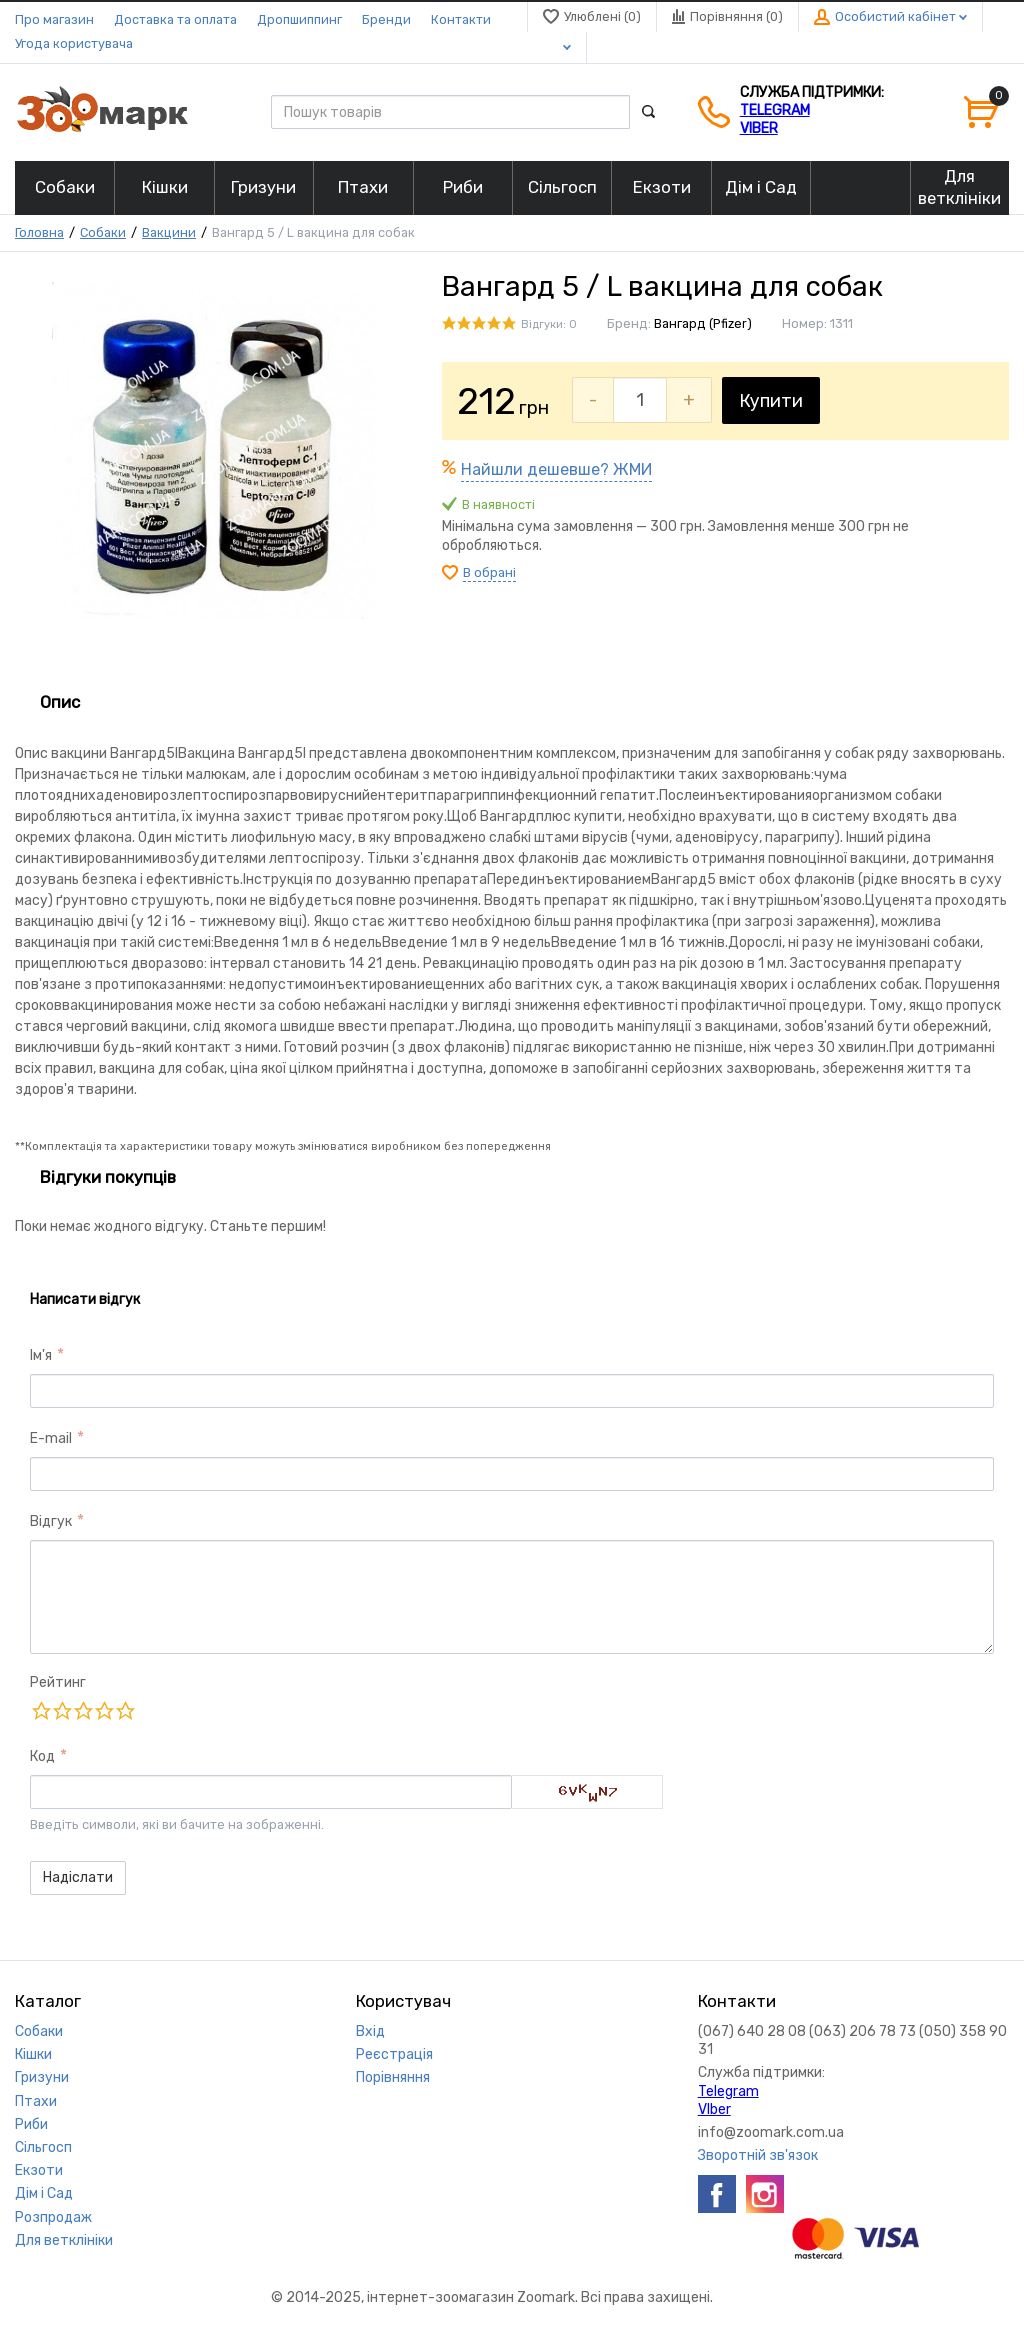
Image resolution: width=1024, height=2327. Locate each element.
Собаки (103, 232)
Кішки (33, 2054)
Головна (39, 232)
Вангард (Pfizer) (703, 323)
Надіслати (78, 1877)
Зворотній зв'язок (758, 2155)
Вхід (370, 2031)
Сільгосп (43, 2147)
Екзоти (39, 2170)
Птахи (36, 2101)
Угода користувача (74, 43)
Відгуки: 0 (549, 324)
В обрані (489, 572)
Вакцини (169, 232)
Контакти (461, 19)
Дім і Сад (44, 2193)
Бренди (386, 19)
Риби (31, 2124)
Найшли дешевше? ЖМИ (556, 469)
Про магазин (54, 19)
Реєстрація (394, 2054)
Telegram (775, 110)
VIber (759, 128)
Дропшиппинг (299, 19)
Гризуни (42, 2077)
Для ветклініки (64, 2240)
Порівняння (393, 2077)
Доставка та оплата (175, 19)
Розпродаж (53, 2217)
